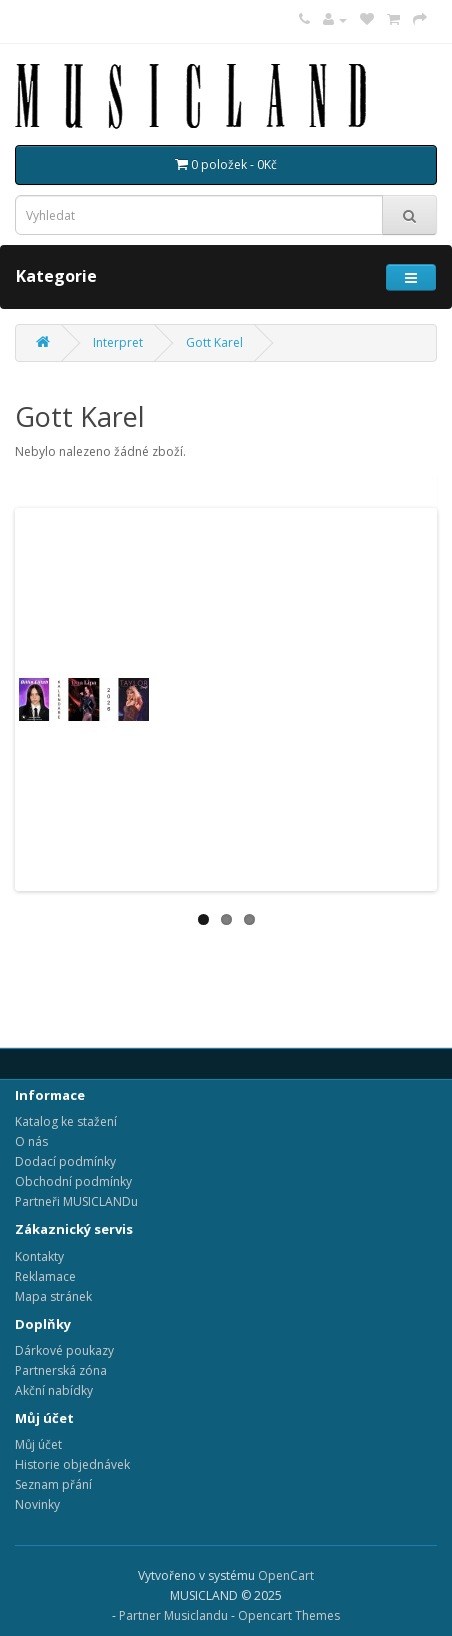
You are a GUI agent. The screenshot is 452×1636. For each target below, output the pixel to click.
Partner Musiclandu (173, 1615)
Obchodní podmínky (73, 1181)
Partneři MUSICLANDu (76, 1201)
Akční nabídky (54, 1390)
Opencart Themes (289, 1615)
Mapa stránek (53, 1296)
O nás (31, 1141)
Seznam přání (53, 1484)
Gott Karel (214, 342)
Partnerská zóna (61, 1370)
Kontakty (39, 1256)
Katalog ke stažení (66, 1121)
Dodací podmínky (65, 1161)
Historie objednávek (72, 1464)
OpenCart (286, 1575)
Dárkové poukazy (64, 1350)
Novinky (37, 1504)
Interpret (118, 342)
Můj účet (38, 1444)
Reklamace (45, 1276)
